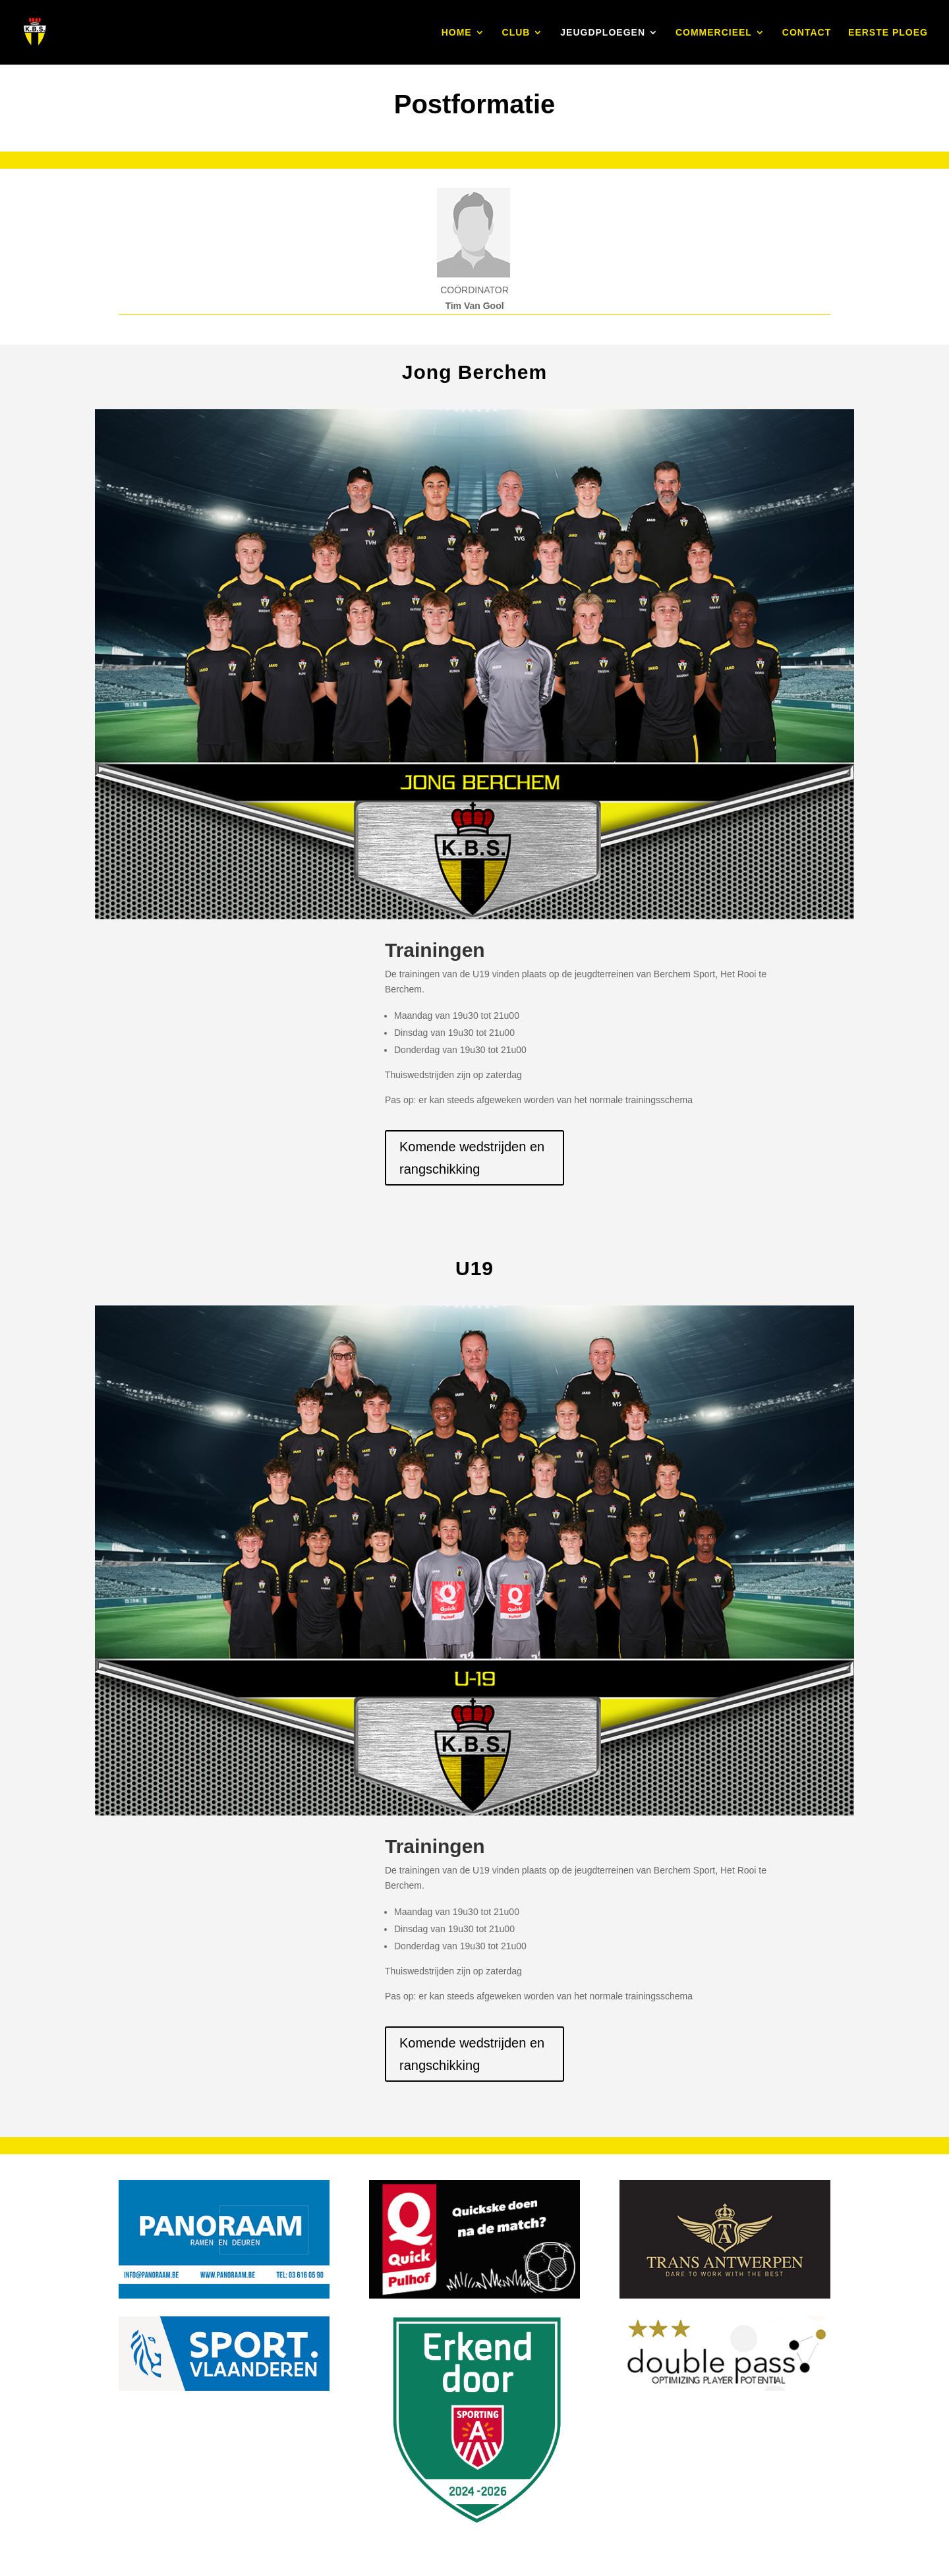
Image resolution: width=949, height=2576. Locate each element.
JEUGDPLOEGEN (602, 33)
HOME (457, 33)
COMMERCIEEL (714, 33)
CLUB (516, 33)
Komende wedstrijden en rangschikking (471, 1157)
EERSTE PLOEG (888, 33)
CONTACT (806, 33)
